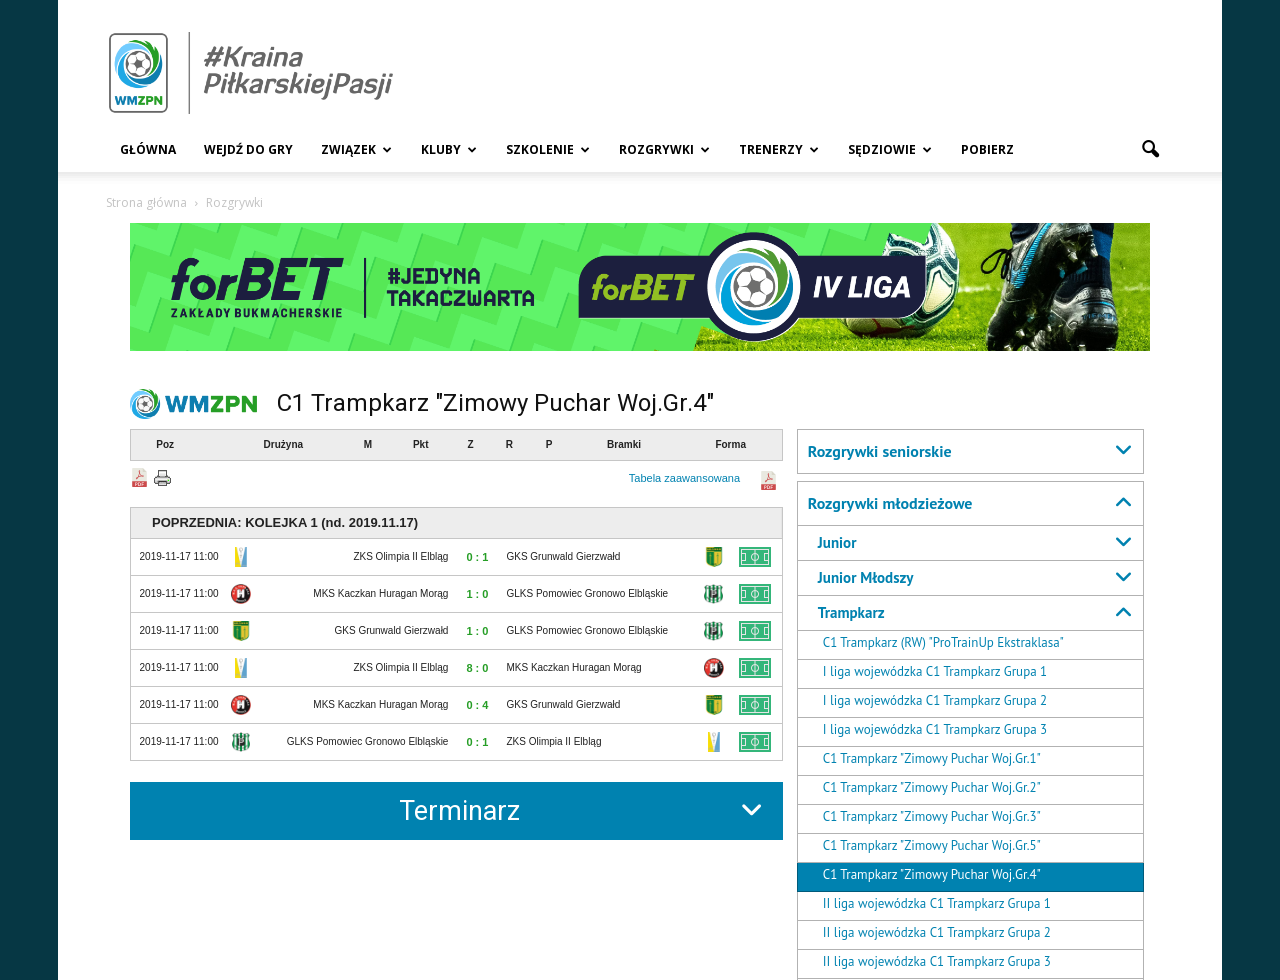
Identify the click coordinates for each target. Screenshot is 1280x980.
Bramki (624, 444)
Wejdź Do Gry (248, 149)
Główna (148, 149)
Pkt (421, 444)
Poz (165, 444)
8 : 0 (477, 668)
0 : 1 (477, 557)
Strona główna (146, 202)
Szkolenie (548, 149)
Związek (356, 149)
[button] (1150, 150)
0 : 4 (477, 705)
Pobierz (987, 149)
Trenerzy (779, 149)
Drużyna (283, 444)
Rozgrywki (664, 149)
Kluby (449, 149)
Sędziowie (890, 149)
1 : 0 (477, 594)
